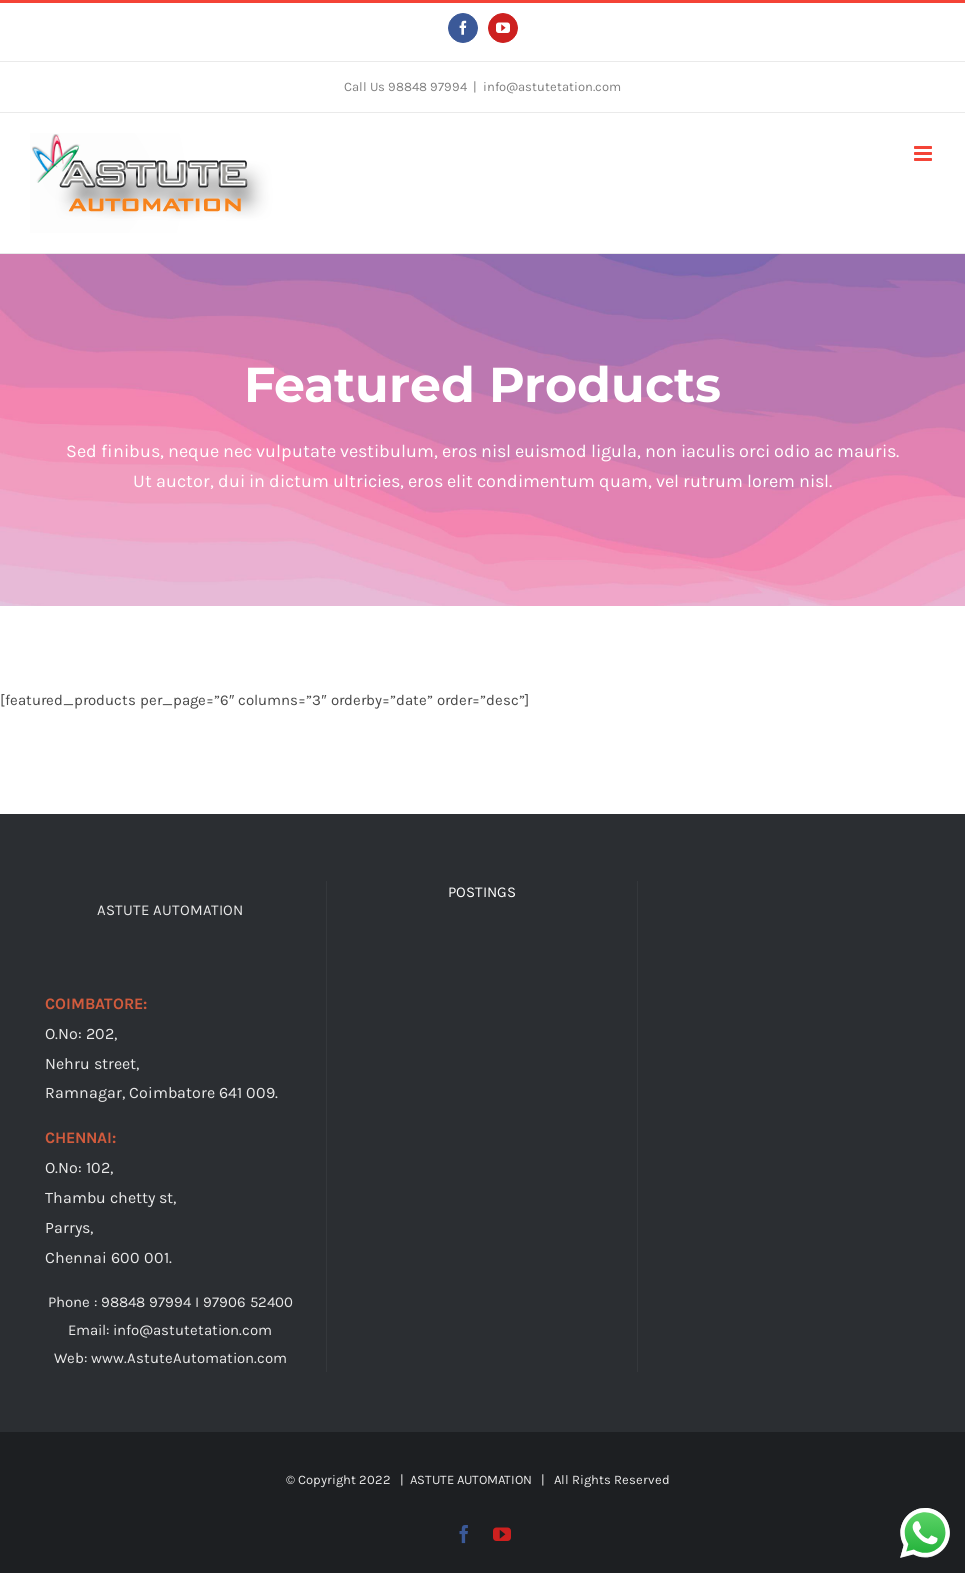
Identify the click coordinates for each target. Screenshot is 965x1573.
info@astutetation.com (552, 86)
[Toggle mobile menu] (924, 153)
